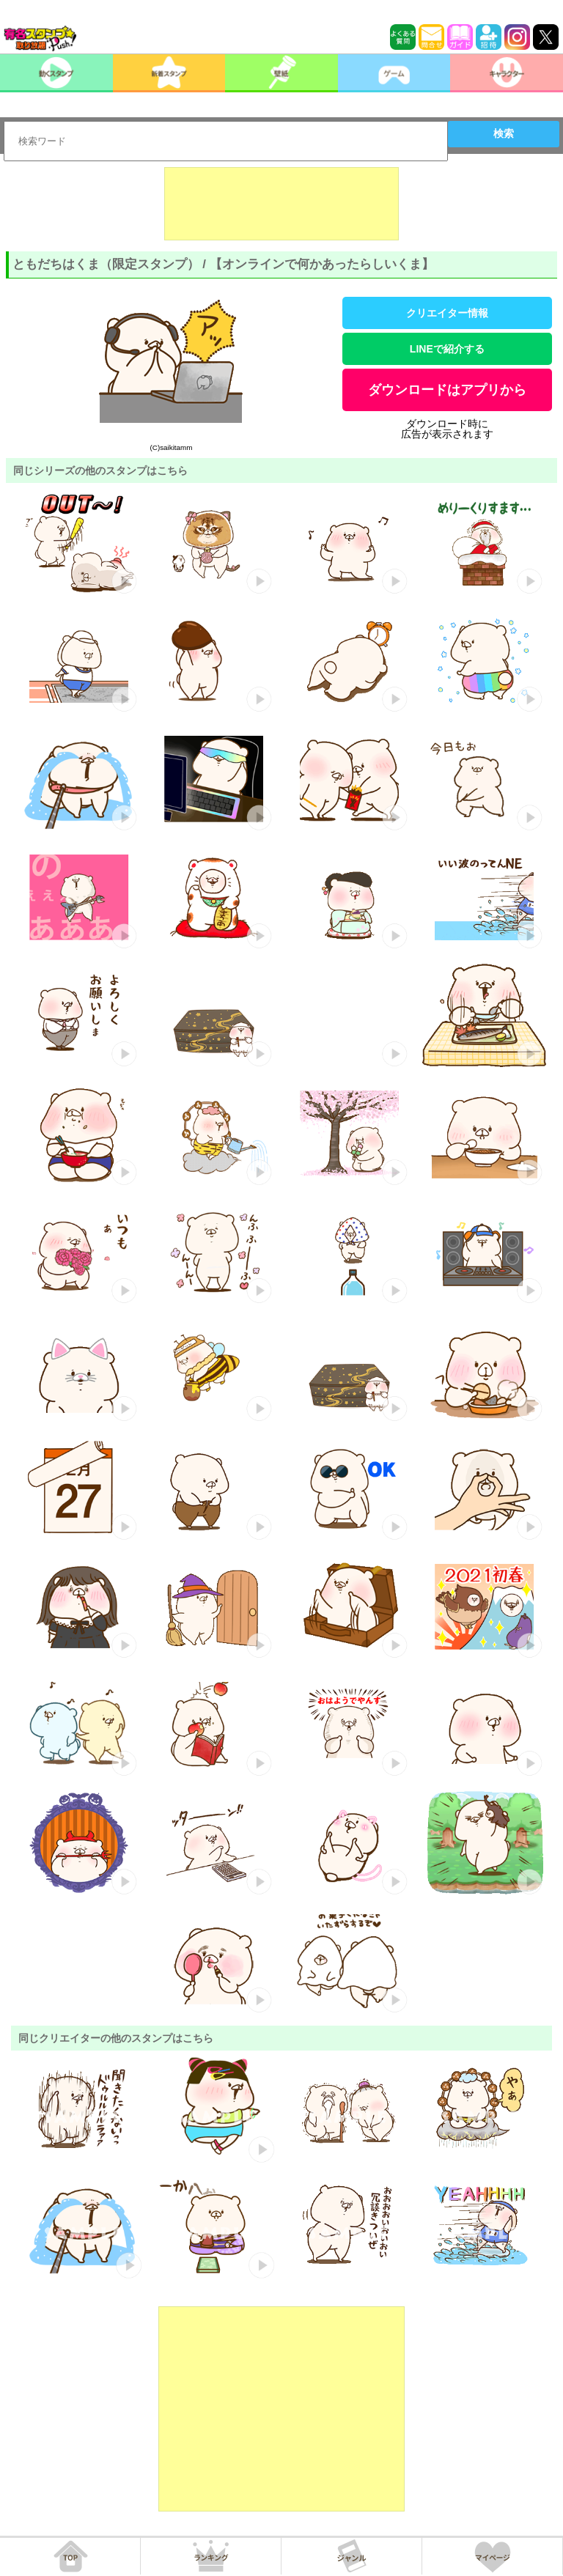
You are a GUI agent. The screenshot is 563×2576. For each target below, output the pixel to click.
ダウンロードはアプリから (447, 390)
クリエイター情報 (447, 313)
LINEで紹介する (447, 349)
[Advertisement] (281, 203)
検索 (503, 133)
